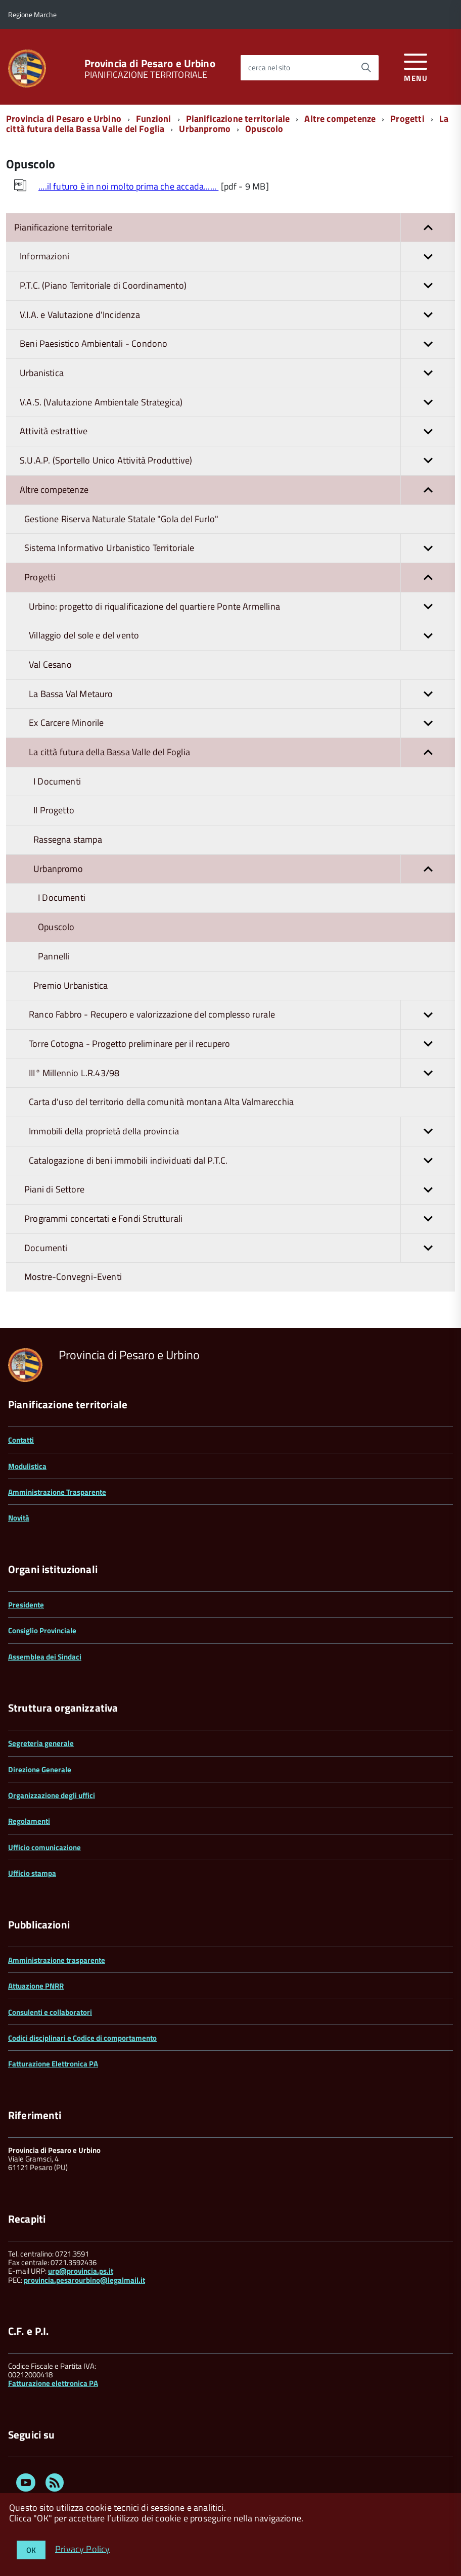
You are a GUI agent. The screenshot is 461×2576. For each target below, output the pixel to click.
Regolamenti (29, 1821)
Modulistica (27, 1466)
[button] (427, 227)
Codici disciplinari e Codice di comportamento (82, 2038)
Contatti (21, 1440)
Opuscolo (264, 128)
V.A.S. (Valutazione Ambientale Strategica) (237, 402)
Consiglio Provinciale (42, 1630)
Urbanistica (237, 373)
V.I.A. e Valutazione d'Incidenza (237, 315)
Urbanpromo (205, 128)
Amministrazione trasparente (56, 1960)
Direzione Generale (39, 1769)
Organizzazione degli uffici (51, 1795)
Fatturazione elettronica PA (53, 2383)
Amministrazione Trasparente (57, 1492)
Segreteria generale (41, 1743)
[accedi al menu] (416, 66)
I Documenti (57, 781)
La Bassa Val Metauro (242, 694)
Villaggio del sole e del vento (242, 635)
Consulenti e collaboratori (50, 2012)
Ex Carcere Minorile (242, 723)
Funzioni (153, 118)
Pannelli (53, 956)
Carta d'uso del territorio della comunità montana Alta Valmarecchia (161, 1102)
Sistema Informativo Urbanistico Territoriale (239, 548)
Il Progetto (53, 810)
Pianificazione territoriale (238, 118)
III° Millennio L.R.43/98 (242, 1073)
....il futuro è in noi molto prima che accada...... (128, 186)
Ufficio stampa (32, 1873)
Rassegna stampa (67, 839)
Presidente (26, 1605)
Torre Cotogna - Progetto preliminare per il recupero (242, 1044)
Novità (18, 1518)
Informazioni (237, 256)
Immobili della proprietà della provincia (242, 1131)
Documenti (239, 1248)
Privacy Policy (82, 2548)
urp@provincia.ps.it (80, 2271)
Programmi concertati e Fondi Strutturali (239, 1219)
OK (31, 2550)
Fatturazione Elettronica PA (53, 2063)
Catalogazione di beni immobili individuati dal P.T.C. (242, 1160)
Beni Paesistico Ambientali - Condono (237, 344)
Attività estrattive (237, 431)
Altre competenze (340, 118)
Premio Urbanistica (70, 985)
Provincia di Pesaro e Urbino (149, 63)
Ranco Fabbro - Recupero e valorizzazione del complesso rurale (242, 1014)
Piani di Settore (239, 1189)
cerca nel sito (269, 67)
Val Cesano (50, 664)
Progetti (407, 118)
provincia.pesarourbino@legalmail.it (84, 2280)
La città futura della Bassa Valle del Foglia (242, 752)
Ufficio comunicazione (44, 1847)
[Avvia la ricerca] (366, 67)
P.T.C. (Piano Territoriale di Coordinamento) (237, 285)
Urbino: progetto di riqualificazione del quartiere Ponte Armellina (242, 606)
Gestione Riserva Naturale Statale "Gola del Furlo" (121, 519)
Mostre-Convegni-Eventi (73, 1276)
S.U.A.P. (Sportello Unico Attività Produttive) (237, 460)
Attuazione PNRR (36, 1986)
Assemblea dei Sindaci (44, 1657)
